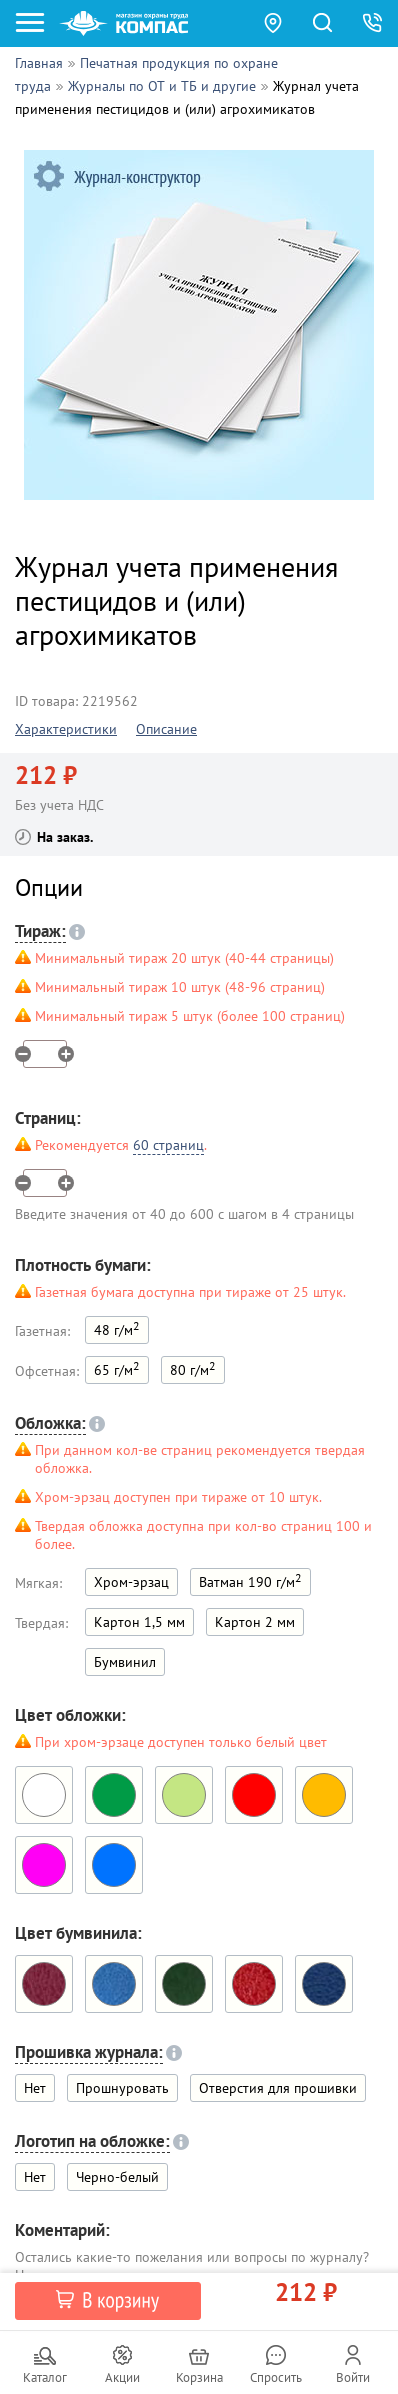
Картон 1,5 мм (139, 1622)
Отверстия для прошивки (278, 2088)
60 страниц (168, 1145)
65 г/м (117, 1368)
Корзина (199, 2377)
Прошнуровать (122, 2088)
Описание (166, 729)
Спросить (276, 2377)
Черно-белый (117, 2177)
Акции (122, 2377)
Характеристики (66, 729)
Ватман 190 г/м (250, 1580)
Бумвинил (125, 1662)
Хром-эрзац (131, 1582)
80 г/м (193, 1368)
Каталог (45, 2377)
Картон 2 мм (255, 1622)
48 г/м (117, 1328)
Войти (353, 2377)
